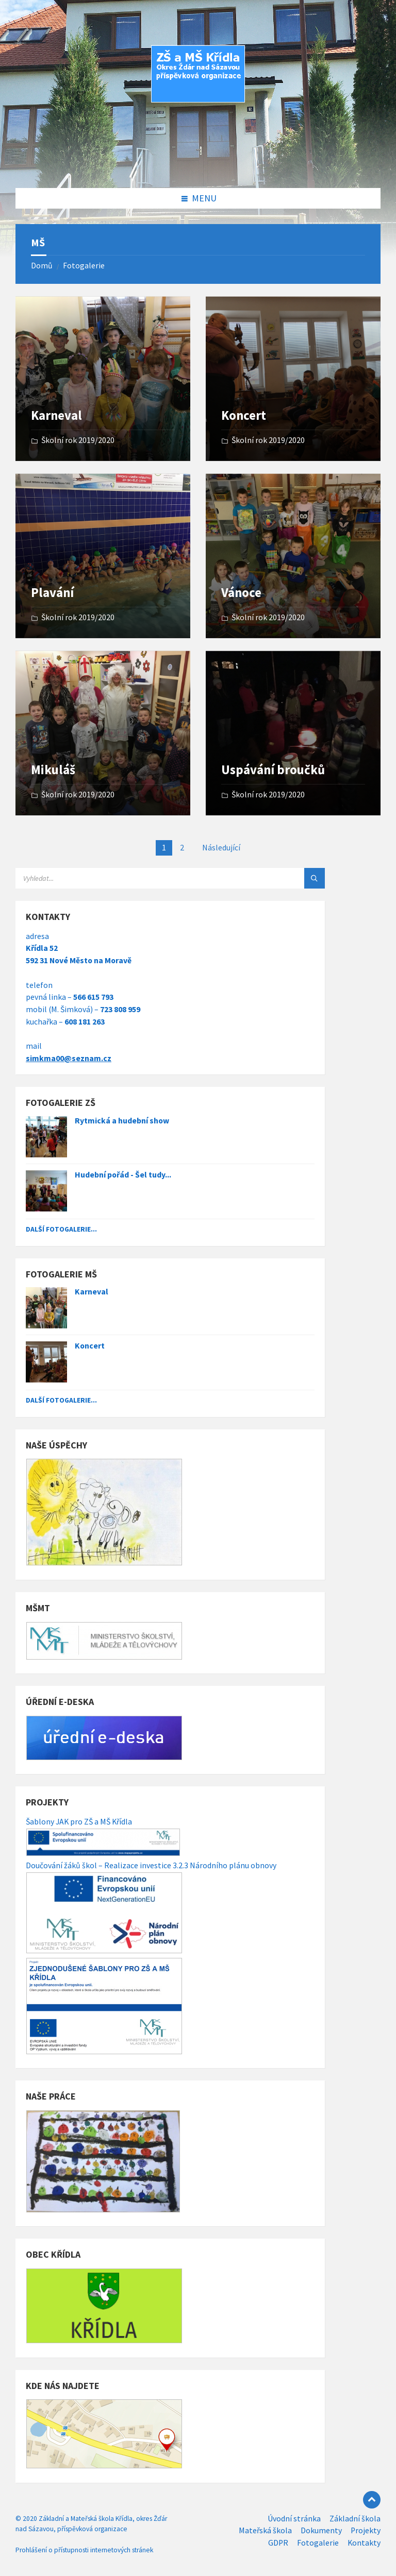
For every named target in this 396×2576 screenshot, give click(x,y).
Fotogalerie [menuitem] (318, 2543)
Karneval (56, 415)
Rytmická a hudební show (122, 1120)
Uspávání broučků (273, 770)
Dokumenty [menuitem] (321, 2530)
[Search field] (144, 878)
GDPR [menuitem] (278, 2543)
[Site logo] (198, 167)
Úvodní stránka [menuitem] (294, 2518)
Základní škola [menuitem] (355, 2518)
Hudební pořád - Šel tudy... (123, 1175)
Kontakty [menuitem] (364, 2543)
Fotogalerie (84, 265)
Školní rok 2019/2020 (77, 440)
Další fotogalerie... (61, 1229)
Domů (42, 265)
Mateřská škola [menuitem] (265, 2530)
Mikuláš (53, 770)
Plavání (52, 593)
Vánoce (241, 593)
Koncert (243, 415)
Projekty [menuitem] (366, 2530)
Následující (221, 847)
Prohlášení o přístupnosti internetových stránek (84, 2550)
